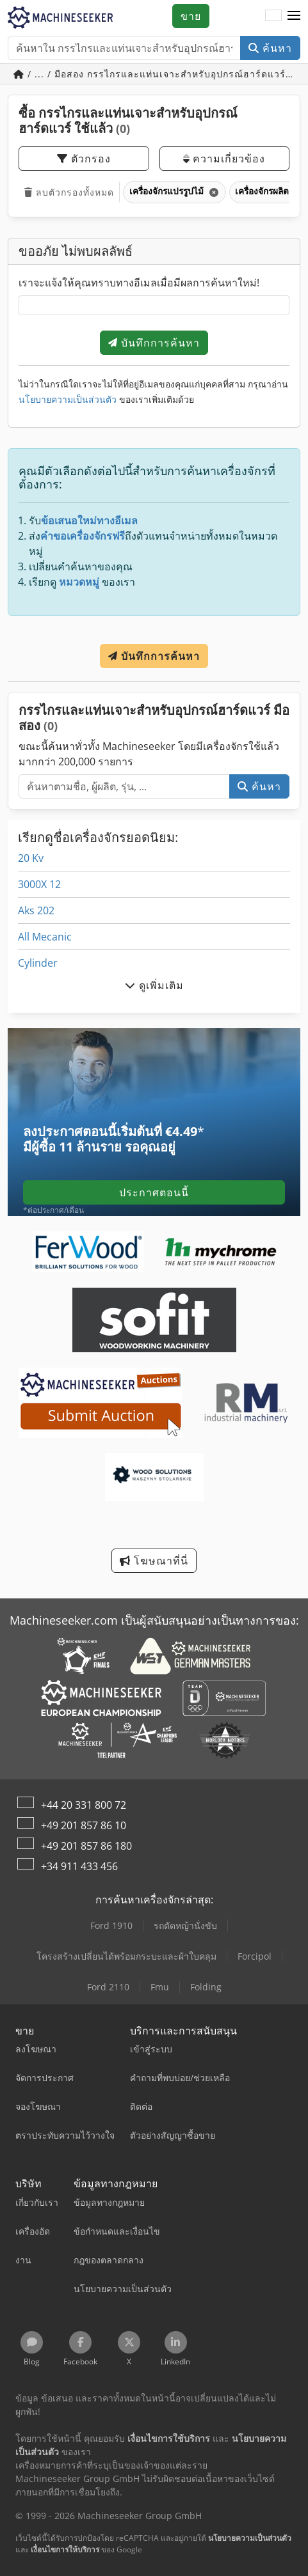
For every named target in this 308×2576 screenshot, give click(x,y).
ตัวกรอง (84, 159)
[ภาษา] (273, 16)
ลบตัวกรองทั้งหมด (69, 192)
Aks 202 (36, 910)
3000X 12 (39, 884)
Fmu (159, 1987)
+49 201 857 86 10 (83, 1825)
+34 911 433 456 (79, 1866)
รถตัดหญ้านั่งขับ (185, 1925)
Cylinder (38, 963)
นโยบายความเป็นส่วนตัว (68, 399)
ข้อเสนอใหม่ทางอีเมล (89, 520)
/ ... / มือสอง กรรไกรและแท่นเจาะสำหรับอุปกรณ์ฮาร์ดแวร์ (151, 74)
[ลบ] (213, 192)
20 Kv (31, 858)
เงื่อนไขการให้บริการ (65, 2549)
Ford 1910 (111, 1925)
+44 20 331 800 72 (83, 1805)
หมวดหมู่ (79, 582)
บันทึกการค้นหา (154, 343)
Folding (206, 1987)
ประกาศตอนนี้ (154, 1192)
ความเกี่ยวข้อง (224, 159)
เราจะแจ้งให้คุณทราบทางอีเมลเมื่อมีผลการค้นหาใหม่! (139, 283)
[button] (294, 16)
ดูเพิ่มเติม (154, 985)
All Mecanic (45, 937)
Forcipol (255, 1956)
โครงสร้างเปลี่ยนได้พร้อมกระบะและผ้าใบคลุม (126, 1956)
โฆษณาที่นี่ (154, 1561)
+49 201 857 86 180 (86, 1846)
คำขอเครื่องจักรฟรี (82, 536)
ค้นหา (270, 48)
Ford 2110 (108, 1987)
